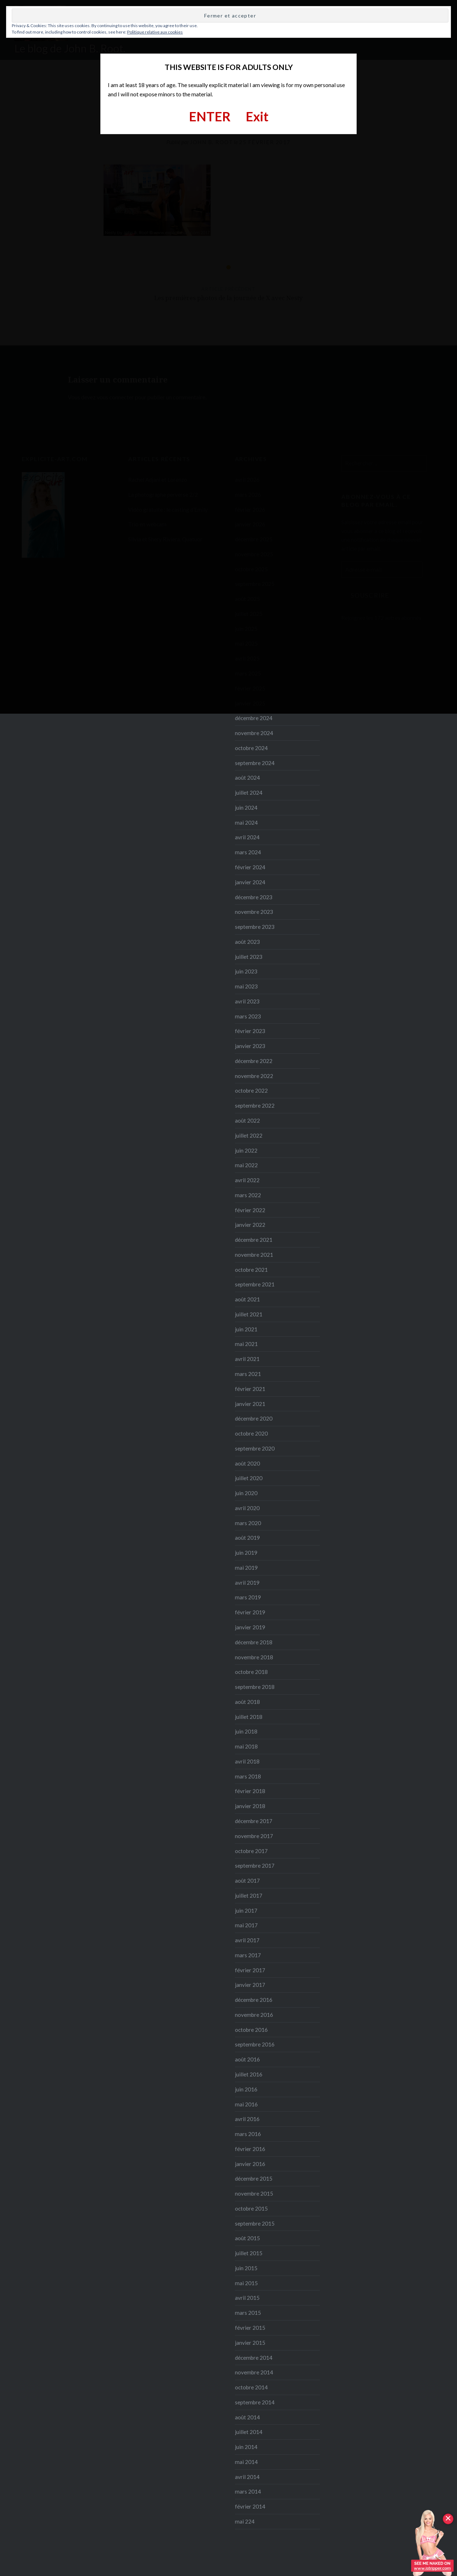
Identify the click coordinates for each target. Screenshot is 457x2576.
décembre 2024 (253, 718)
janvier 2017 (250, 1985)
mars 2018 (248, 1776)
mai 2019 (246, 1567)
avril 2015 (247, 2297)
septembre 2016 (255, 2044)
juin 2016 (246, 2089)
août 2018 (247, 1702)
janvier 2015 (250, 2342)
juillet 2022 (248, 1135)
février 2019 (250, 1612)
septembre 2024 (255, 763)
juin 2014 (246, 2447)
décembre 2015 (253, 2178)
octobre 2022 (251, 1090)
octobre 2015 (251, 2208)
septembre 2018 (255, 1687)
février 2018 (250, 1791)
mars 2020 (248, 1523)
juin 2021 (246, 1329)
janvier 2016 (250, 2164)
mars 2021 (248, 1374)
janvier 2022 (250, 1224)
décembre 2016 (253, 1999)
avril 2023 (247, 1001)
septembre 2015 (255, 2223)
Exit (257, 116)
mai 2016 (246, 2104)
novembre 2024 (254, 733)
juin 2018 (246, 1731)
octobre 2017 (251, 1851)
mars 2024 (248, 852)
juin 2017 (246, 1910)
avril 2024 (247, 837)
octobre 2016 (251, 2029)
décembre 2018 (253, 1642)
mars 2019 (248, 1597)
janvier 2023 (250, 1046)
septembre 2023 (255, 926)
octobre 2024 (251, 748)
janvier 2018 (250, 1806)
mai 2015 (246, 2283)
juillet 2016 (248, 2074)
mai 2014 (246, 2462)
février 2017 (250, 1970)
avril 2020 (247, 1508)
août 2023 (247, 941)
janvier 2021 (250, 1404)
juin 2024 (246, 807)
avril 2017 (247, 1940)
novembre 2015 (254, 2193)
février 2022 (250, 1210)
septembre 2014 (255, 2402)
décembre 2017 (253, 1821)
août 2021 (247, 1299)
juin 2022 (246, 1150)
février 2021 (250, 1389)
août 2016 (247, 2059)
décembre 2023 (253, 897)
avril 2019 (247, 1582)
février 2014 (250, 2506)
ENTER (210, 116)
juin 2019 (246, 1552)
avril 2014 (247, 2477)
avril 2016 (247, 2119)
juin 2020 (246, 1493)
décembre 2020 (253, 1418)
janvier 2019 (250, 1627)
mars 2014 (248, 2491)
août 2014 (247, 2417)
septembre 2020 (255, 1448)
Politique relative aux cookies (155, 32)
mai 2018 (246, 1746)
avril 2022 (247, 1180)
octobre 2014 (251, 2387)
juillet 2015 (248, 2253)
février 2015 (250, 2327)
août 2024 (247, 777)
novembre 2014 (254, 2372)
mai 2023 (246, 986)
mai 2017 (246, 1925)
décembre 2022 (253, 1061)
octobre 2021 (251, 1269)
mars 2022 (248, 1195)
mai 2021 (246, 1344)
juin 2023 (246, 971)
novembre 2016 (254, 2014)
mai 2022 (246, 1165)
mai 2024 (246, 822)
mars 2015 (248, 2312)
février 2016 (250, 2149)
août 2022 (247, 1120)
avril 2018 (247, 1761)
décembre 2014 (253, 2357)
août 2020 (247, 1463)
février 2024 (250, 867)
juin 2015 (246, 2268)
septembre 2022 (255, 1105)
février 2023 (250, 1031)
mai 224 (245, 2521)
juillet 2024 (248, 792)
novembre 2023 (254, 912)
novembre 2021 (254, 1254)
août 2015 (247, 2238)
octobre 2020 (251, 1433)
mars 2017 (248, 1955)
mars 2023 (248, 1016)
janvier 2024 (250, 882)
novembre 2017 (254, 1836)
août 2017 (247, 1880)
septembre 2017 (255, 1865)
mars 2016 (248, 2134)
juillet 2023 (248, 956)
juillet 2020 (248, 1478)
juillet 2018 (248, 1717)
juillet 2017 (248, 1895)
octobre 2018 (251, 1672)
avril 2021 (247, 1359)
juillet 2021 (248, 1314)
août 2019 (247, 1537)
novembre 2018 (254, 1657)
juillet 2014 (248, 2432)
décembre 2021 (253, 1239)
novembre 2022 (254, 1076)
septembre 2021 (255, 1284)
